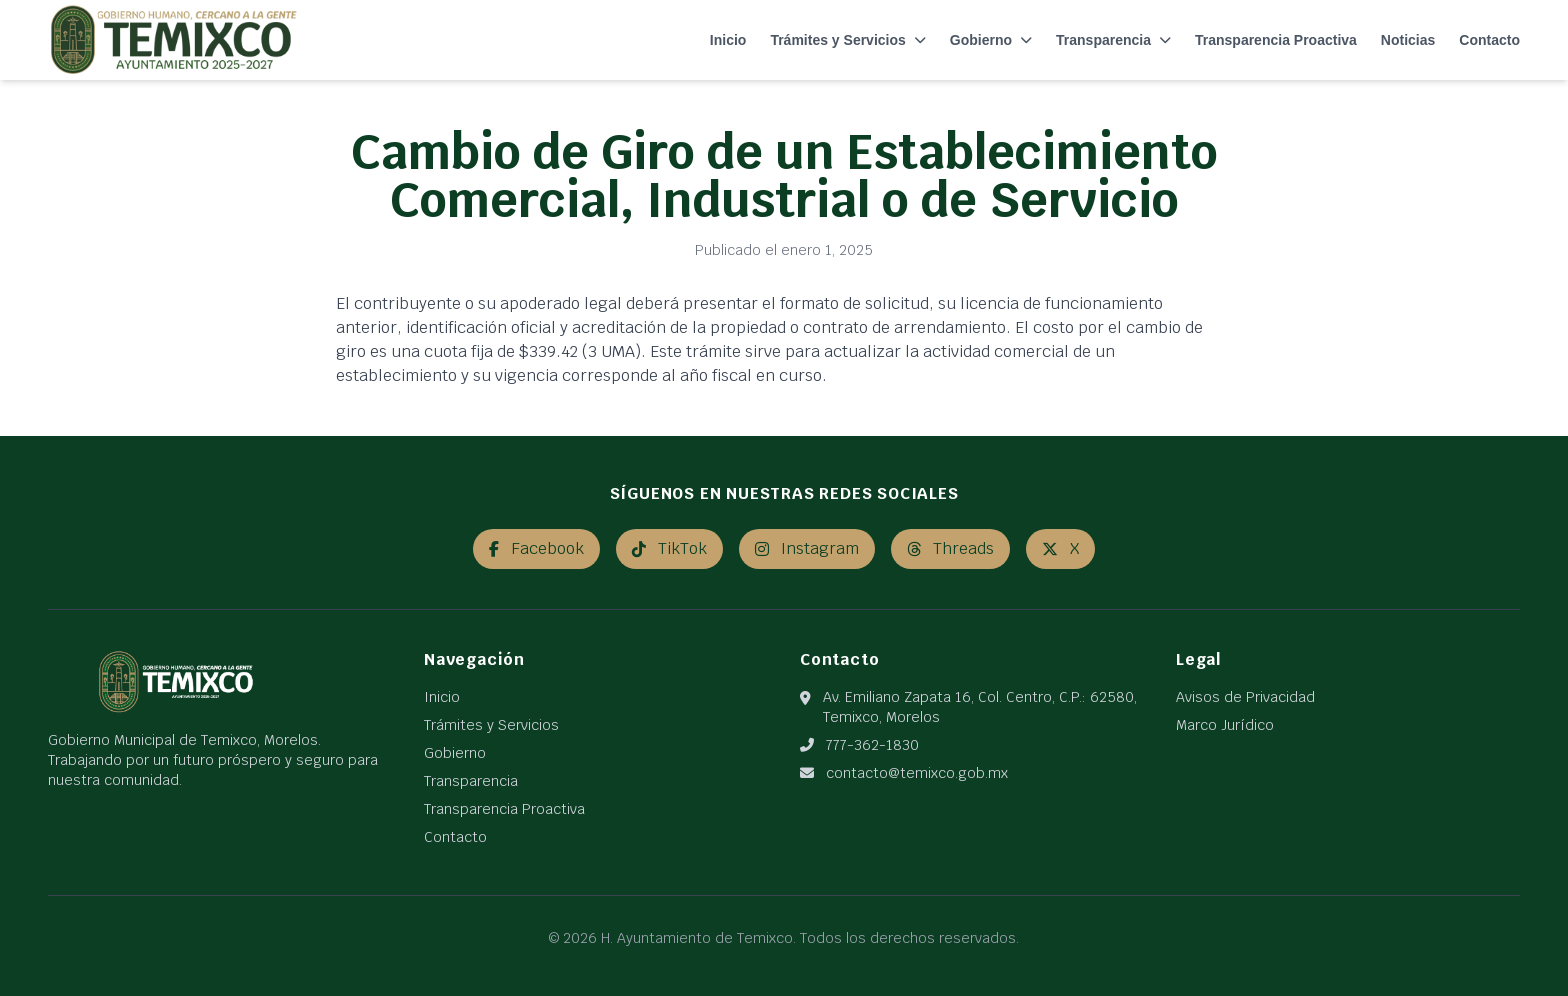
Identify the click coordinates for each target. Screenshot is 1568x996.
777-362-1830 (872, 745)
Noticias (1408, 40)
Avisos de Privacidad (1245, 697)
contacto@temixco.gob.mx (917, 773)
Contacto (1489, 40)
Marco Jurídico (1225, 725)
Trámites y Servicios (847, 40)
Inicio (728, 40)
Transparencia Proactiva (1276, 40)
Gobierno (991, 40)
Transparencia (1113, 40)
